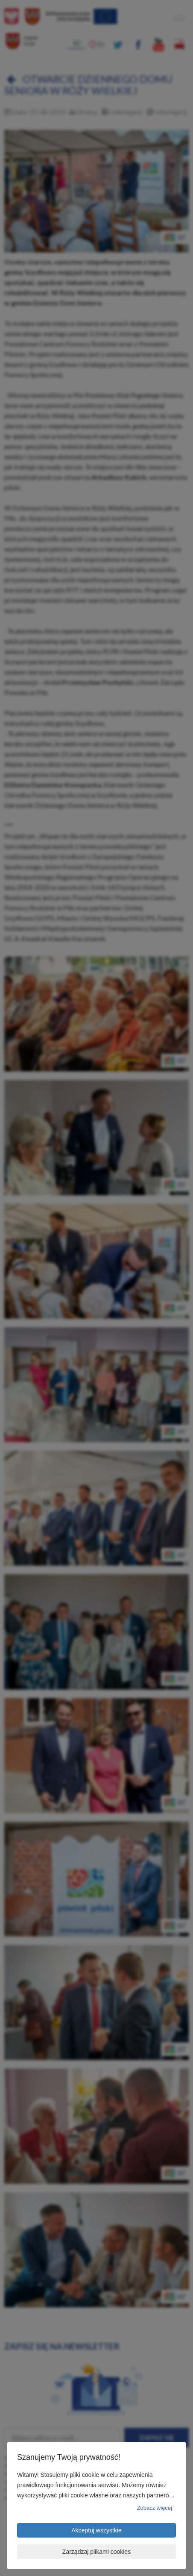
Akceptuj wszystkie (96, 2530)
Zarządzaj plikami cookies (96, 2551)
